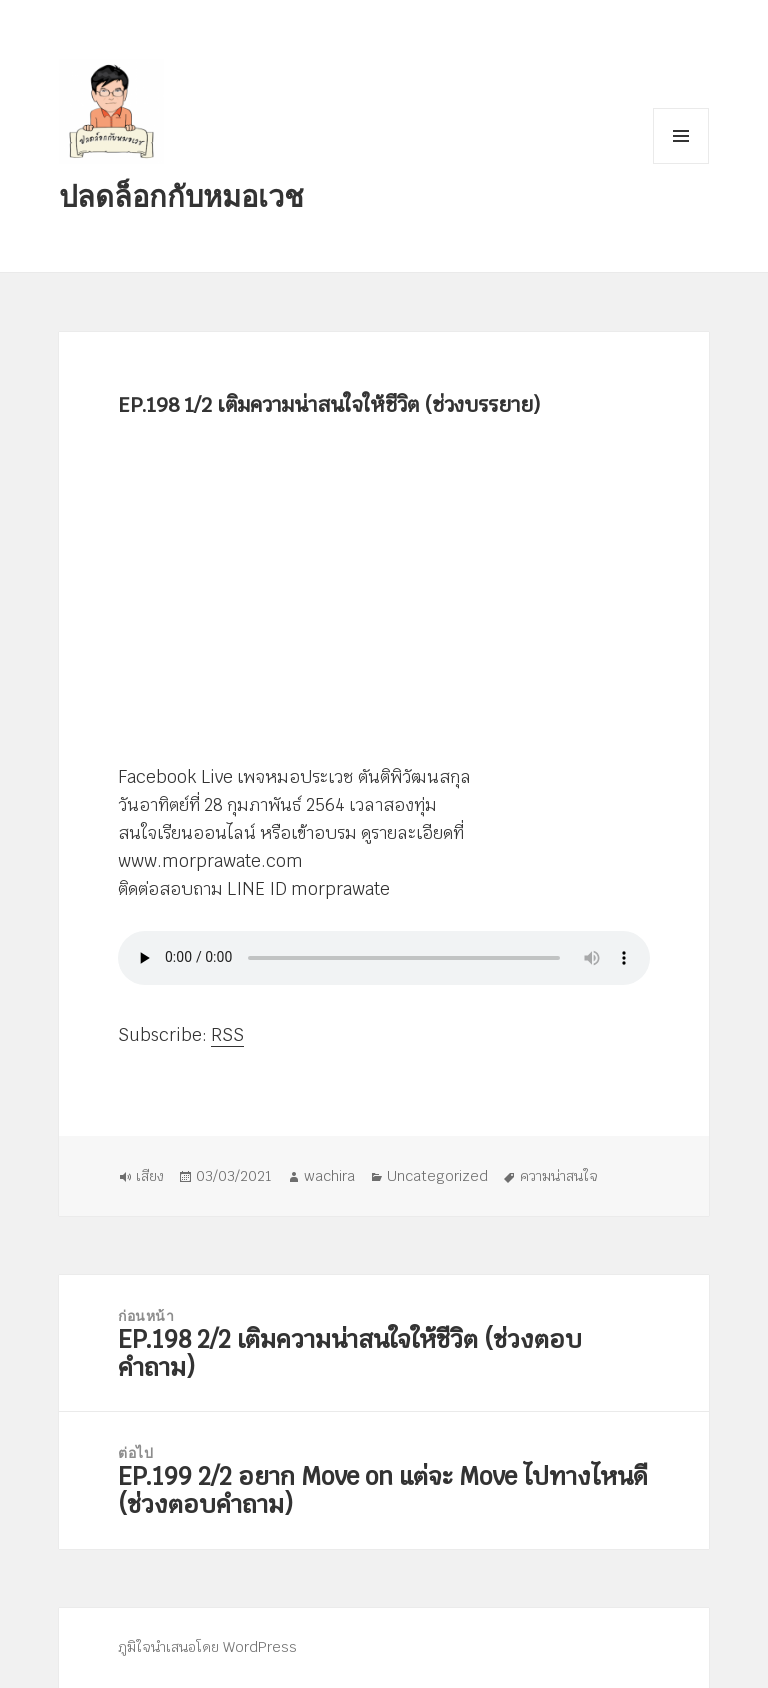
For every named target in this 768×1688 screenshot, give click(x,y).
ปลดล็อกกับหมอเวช (181, 195)
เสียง (150, 1176)
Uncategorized (437, 1176)
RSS (227, 1035)
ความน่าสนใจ (559, 1176)
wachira (329, 1176)
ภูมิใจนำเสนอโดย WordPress (207, 1647)
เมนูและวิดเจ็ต (681, 136)
